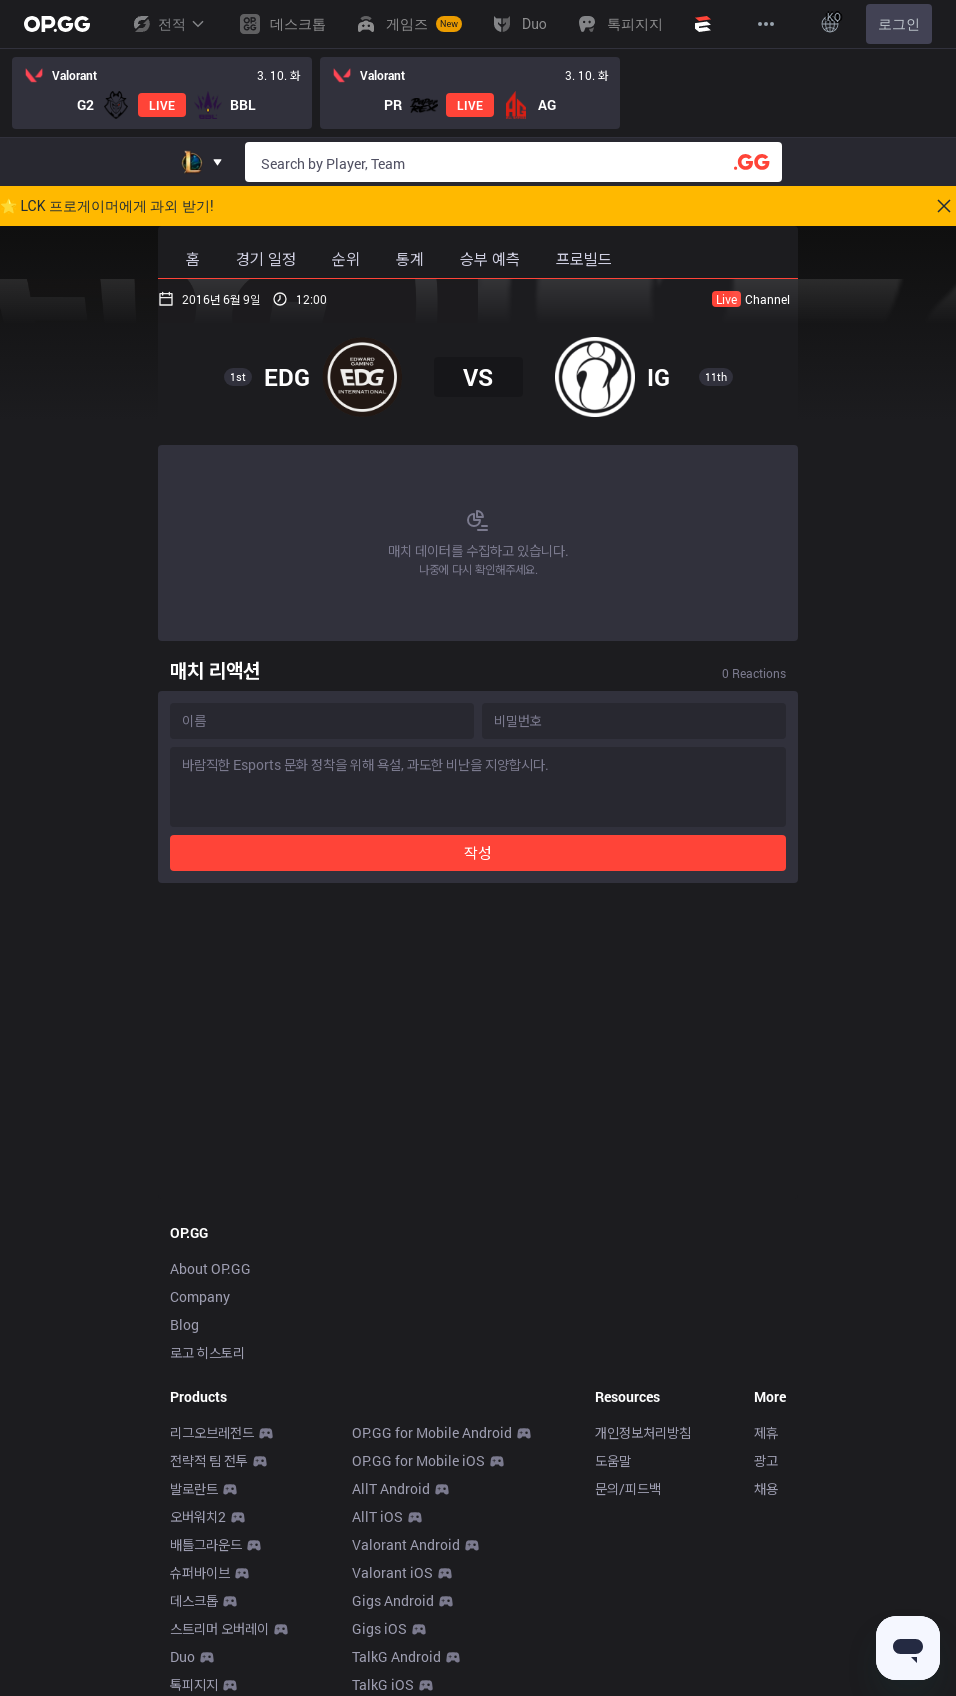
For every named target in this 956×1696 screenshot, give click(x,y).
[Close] (944, 206)
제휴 (766, 1432)
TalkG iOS (383, 1684)
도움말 (613, 1460)
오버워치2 (198, 1516)
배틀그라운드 (206, 1544)
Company (200, 1296)
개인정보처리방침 (643, 1432)
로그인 (899, 24)
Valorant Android (406, 1544)
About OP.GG (210, 1268)
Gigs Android (393, 1600)
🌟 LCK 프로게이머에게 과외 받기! (107, 206)
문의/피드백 (628, 1488)
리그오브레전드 (212, 1432)
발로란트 (194, 1488)
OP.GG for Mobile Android (432, 1432)
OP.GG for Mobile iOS (418, 1460)
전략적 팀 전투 (209, 1460)
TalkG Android (396, 1656)
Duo (182, 1656)
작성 (478, 852)
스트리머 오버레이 (219, 1628)
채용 (766, 1488)
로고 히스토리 (207, 1352)
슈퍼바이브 (200, 1572)
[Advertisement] (478, 1047)
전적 (168, 24)
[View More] (766, 24)
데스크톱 (194, 1600)
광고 (766, 1460)
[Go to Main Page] (57, 24)
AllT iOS (377, 1516)
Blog (184, 1324)
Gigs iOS (379, 1628)
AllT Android (391, 1488)
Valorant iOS (392, 1572)
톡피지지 (194, 1684)
